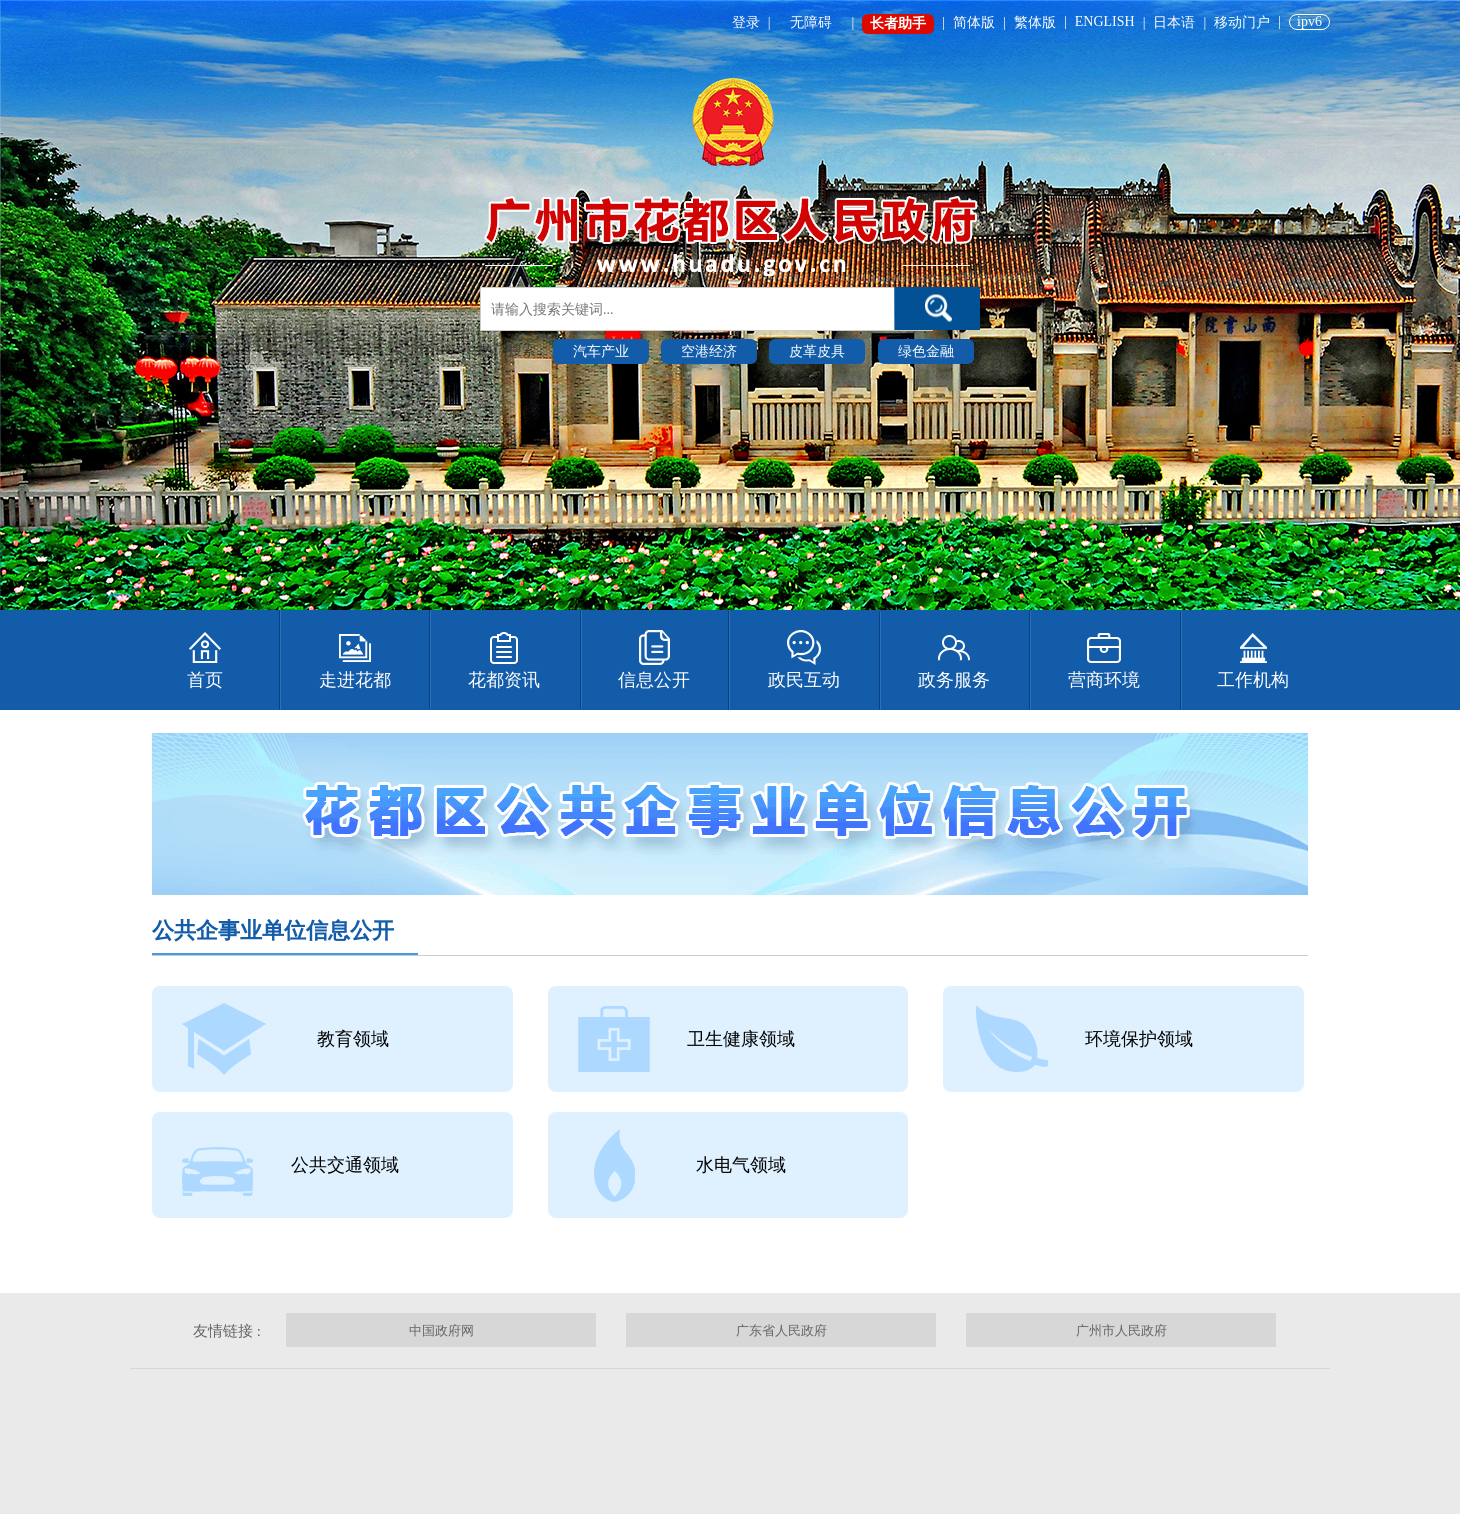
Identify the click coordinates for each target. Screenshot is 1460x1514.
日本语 (1174, 22)
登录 (746, 22)
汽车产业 (601, 351)
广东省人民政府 (781, 1330)
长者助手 (898, 23)
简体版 (974, 22)
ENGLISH (1105, 21)
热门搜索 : (513, 350)
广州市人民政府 (1121, 1330)
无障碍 (811, 22)
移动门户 (1242, 22)
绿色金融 (926, 351)
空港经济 (709, 351)
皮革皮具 (817, 351)
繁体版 (1035, 22)
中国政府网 (441, 1330)
